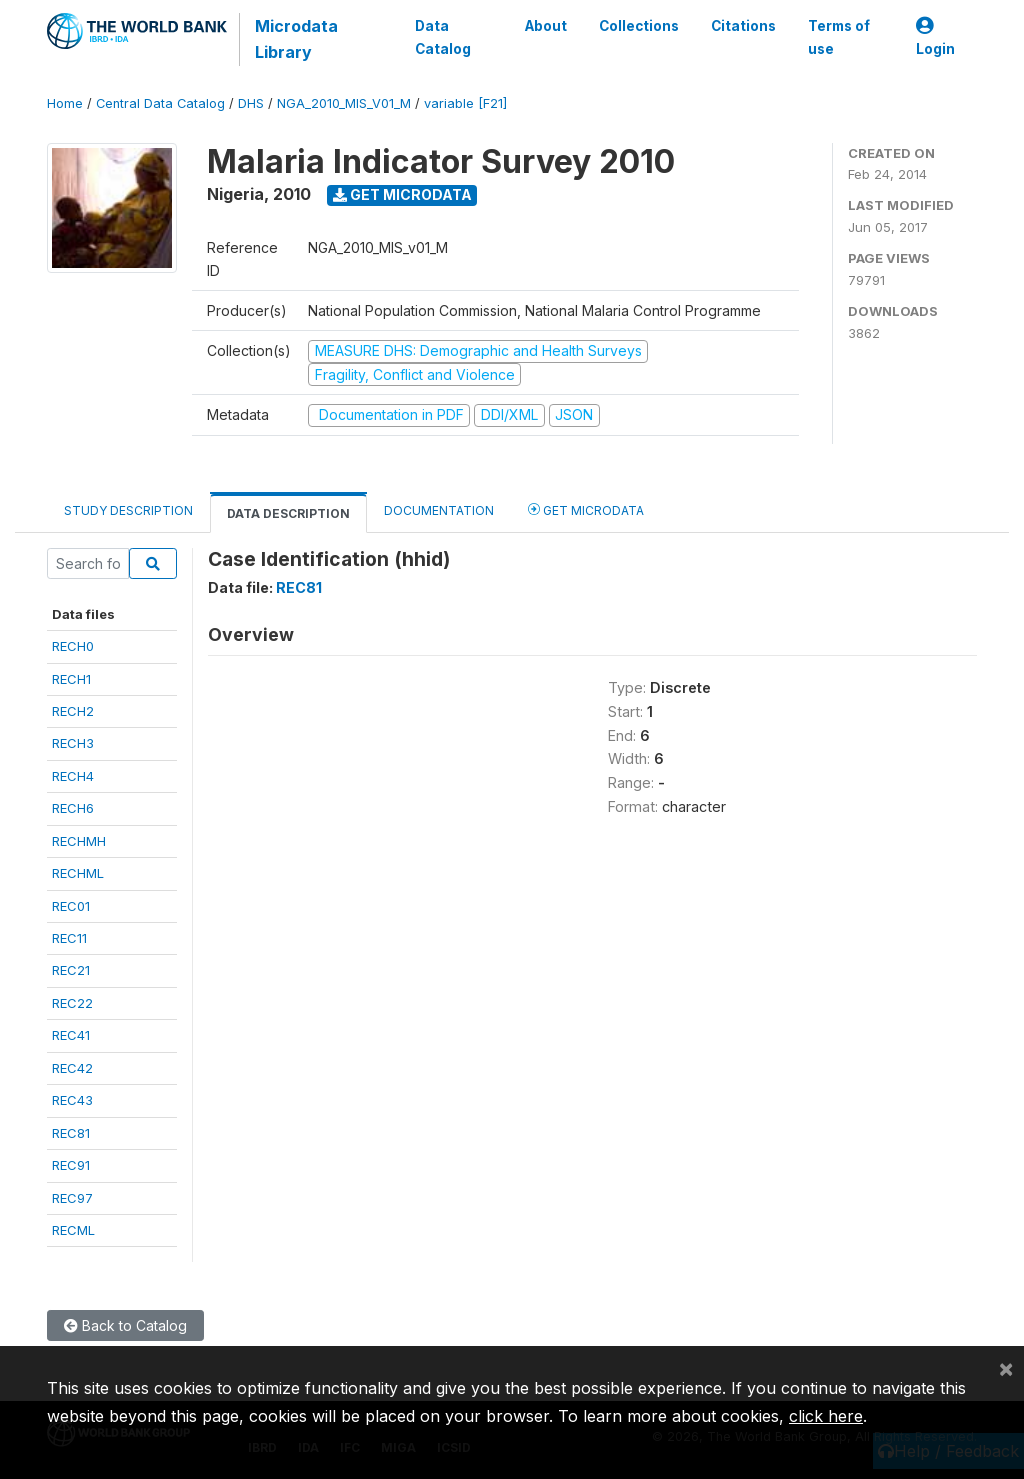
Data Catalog (443, 37)
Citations (743, 26)
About (546, 26)
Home (65, 103)
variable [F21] (465, 103)
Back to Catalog (125, 1325)
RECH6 (73, 808)
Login (935, 37)
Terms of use (839, 37)
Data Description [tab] (288, 513)
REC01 (71, 906)
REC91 (71, 1165)
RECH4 (73, 776)
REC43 (72, 1100)
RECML (73, 1230)
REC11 (69, 938)
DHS (251, 103)
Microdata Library (296, 39)
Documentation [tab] (439, 510)
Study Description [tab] (128, 510)
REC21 (71, 970)
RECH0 (73, 646)
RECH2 (73, 711)
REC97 (72, 1198)
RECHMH (79, 841)
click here (826, 1416)
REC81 (71, 1133)
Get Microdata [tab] (586, 509)
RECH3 (73, 743)
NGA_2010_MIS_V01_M (344, 103)
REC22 (72, 1003)
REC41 (71, 1035)
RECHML (78, 873)
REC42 (72, 1068)
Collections (639, 26)
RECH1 (71, 679)
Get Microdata (402, 194)
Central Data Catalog (160, 103)
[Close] (1006, 1368)
